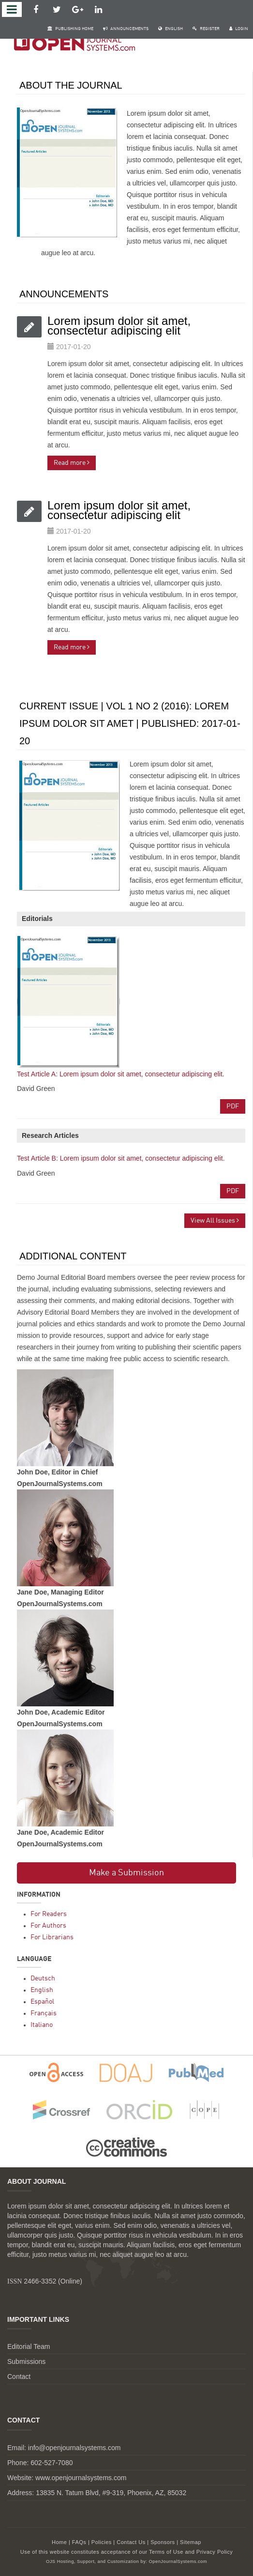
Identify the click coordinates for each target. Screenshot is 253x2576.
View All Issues (215, 1220)
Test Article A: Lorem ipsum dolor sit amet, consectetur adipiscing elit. (120, 1074)
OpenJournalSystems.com (178, 2561)
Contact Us (131, 2542)
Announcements (126, 28)
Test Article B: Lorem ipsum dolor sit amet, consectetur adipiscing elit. (121, 1158)
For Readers (48, 1914)
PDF (232, 1106)
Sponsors (162, 2542)
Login (238, 28)
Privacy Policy (214, 2552)
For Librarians (52, 1937)
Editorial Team (28, 2346)
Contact (18, 2376)
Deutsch (42, 1978)
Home (59, 2542)
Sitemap (190, 2542)
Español (42, 2001)
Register (206, 28)
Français (43, 2013)
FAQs (79, 2542)
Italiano (41, 2025)
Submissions (26, 2361)
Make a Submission (126, 1873)
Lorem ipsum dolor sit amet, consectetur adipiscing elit (119, 325)
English (170, 28)
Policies (101, 2542)
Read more (71, 462)
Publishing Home (70, 28)
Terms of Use (166, 2552)
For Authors (48, 1925)
